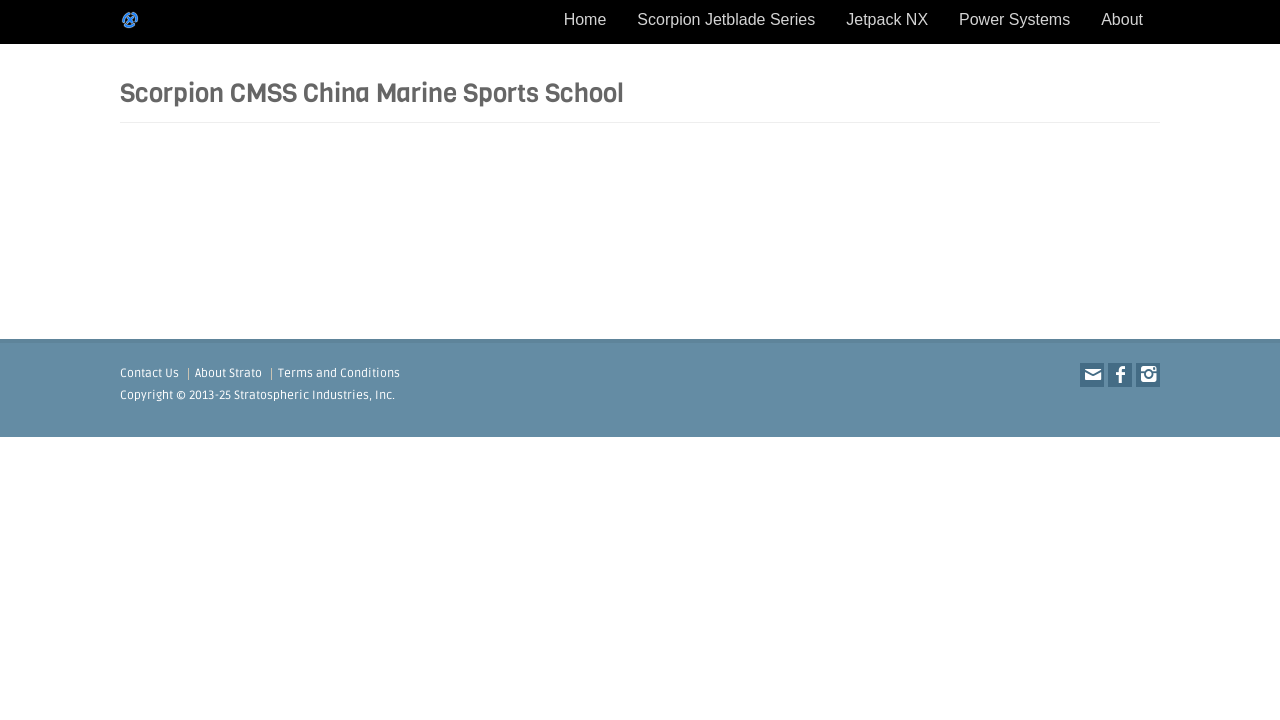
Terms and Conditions (339, 373)
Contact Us (149, 373)
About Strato (228, 373)
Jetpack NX (887, 19)
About (1122, 19)
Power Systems (1014, 19)
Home (585, 19)
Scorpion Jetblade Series (726, 19)
